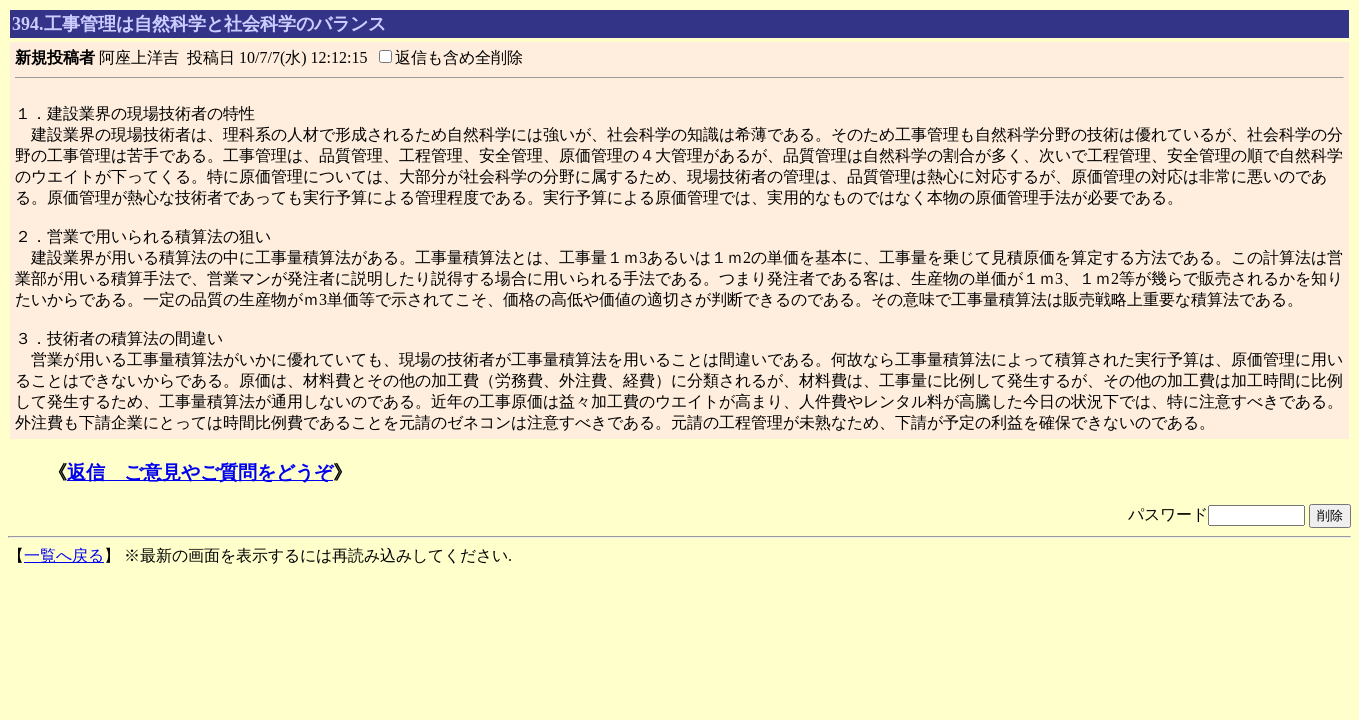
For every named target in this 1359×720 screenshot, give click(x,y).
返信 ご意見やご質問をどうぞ (200, 472)
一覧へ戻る (64, 555)
